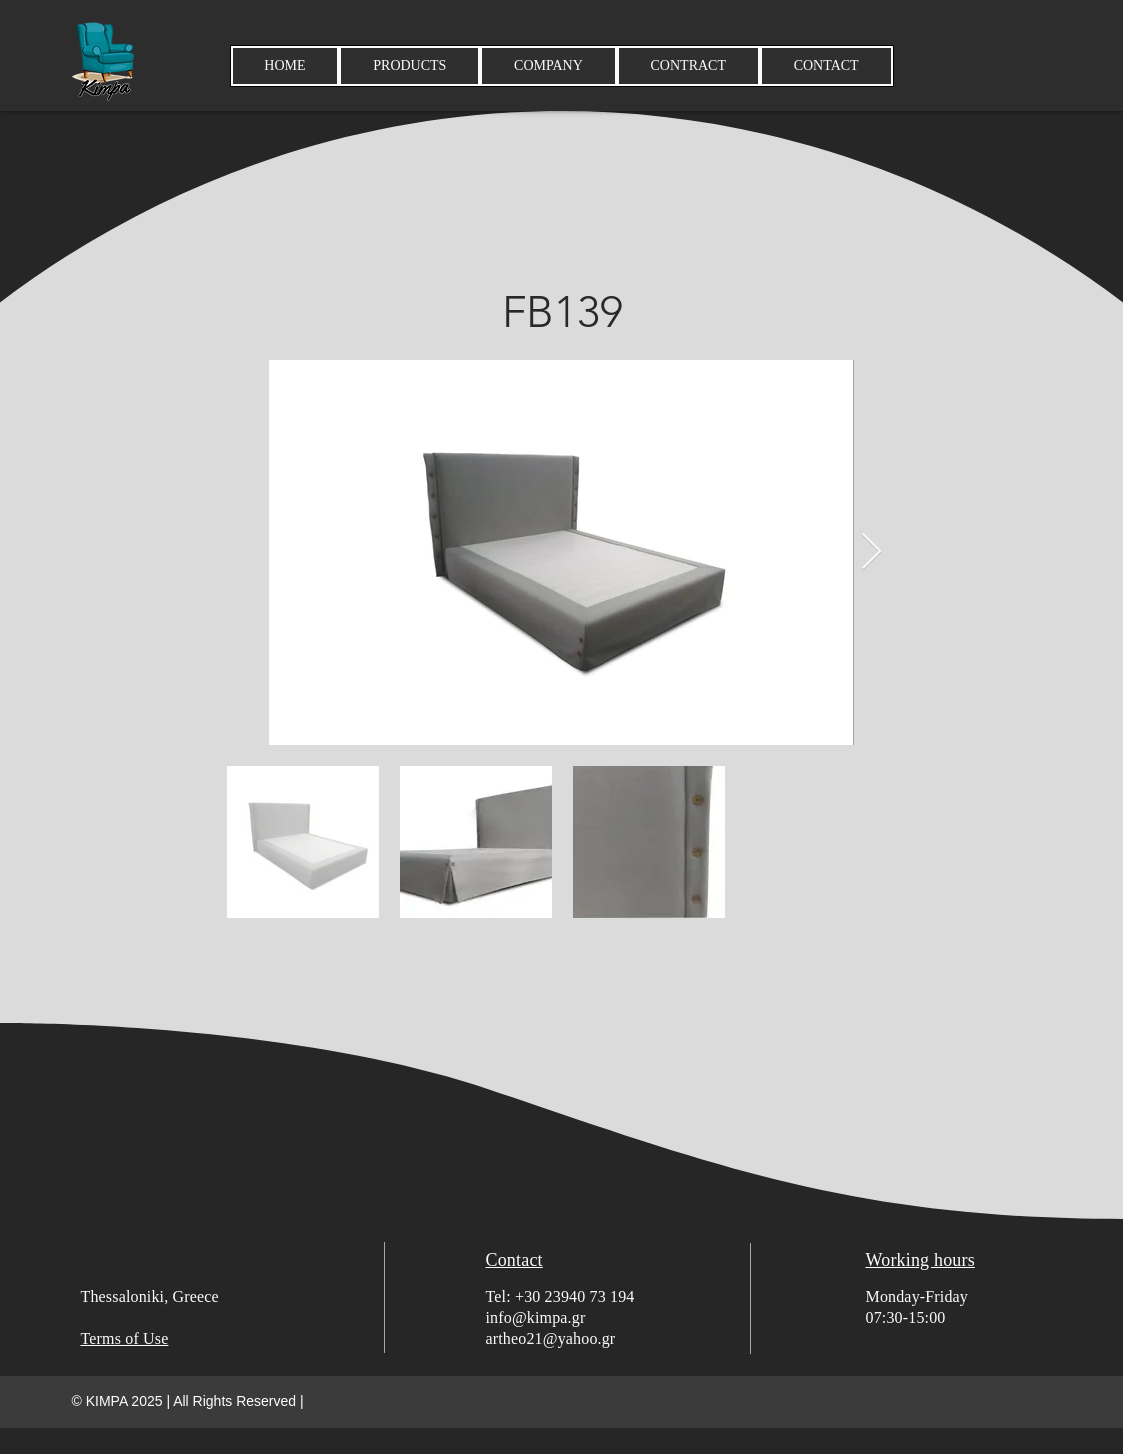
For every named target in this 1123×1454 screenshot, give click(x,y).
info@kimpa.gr (536, 1317)
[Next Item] (871, 552)
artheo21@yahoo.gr (551, 1338)
